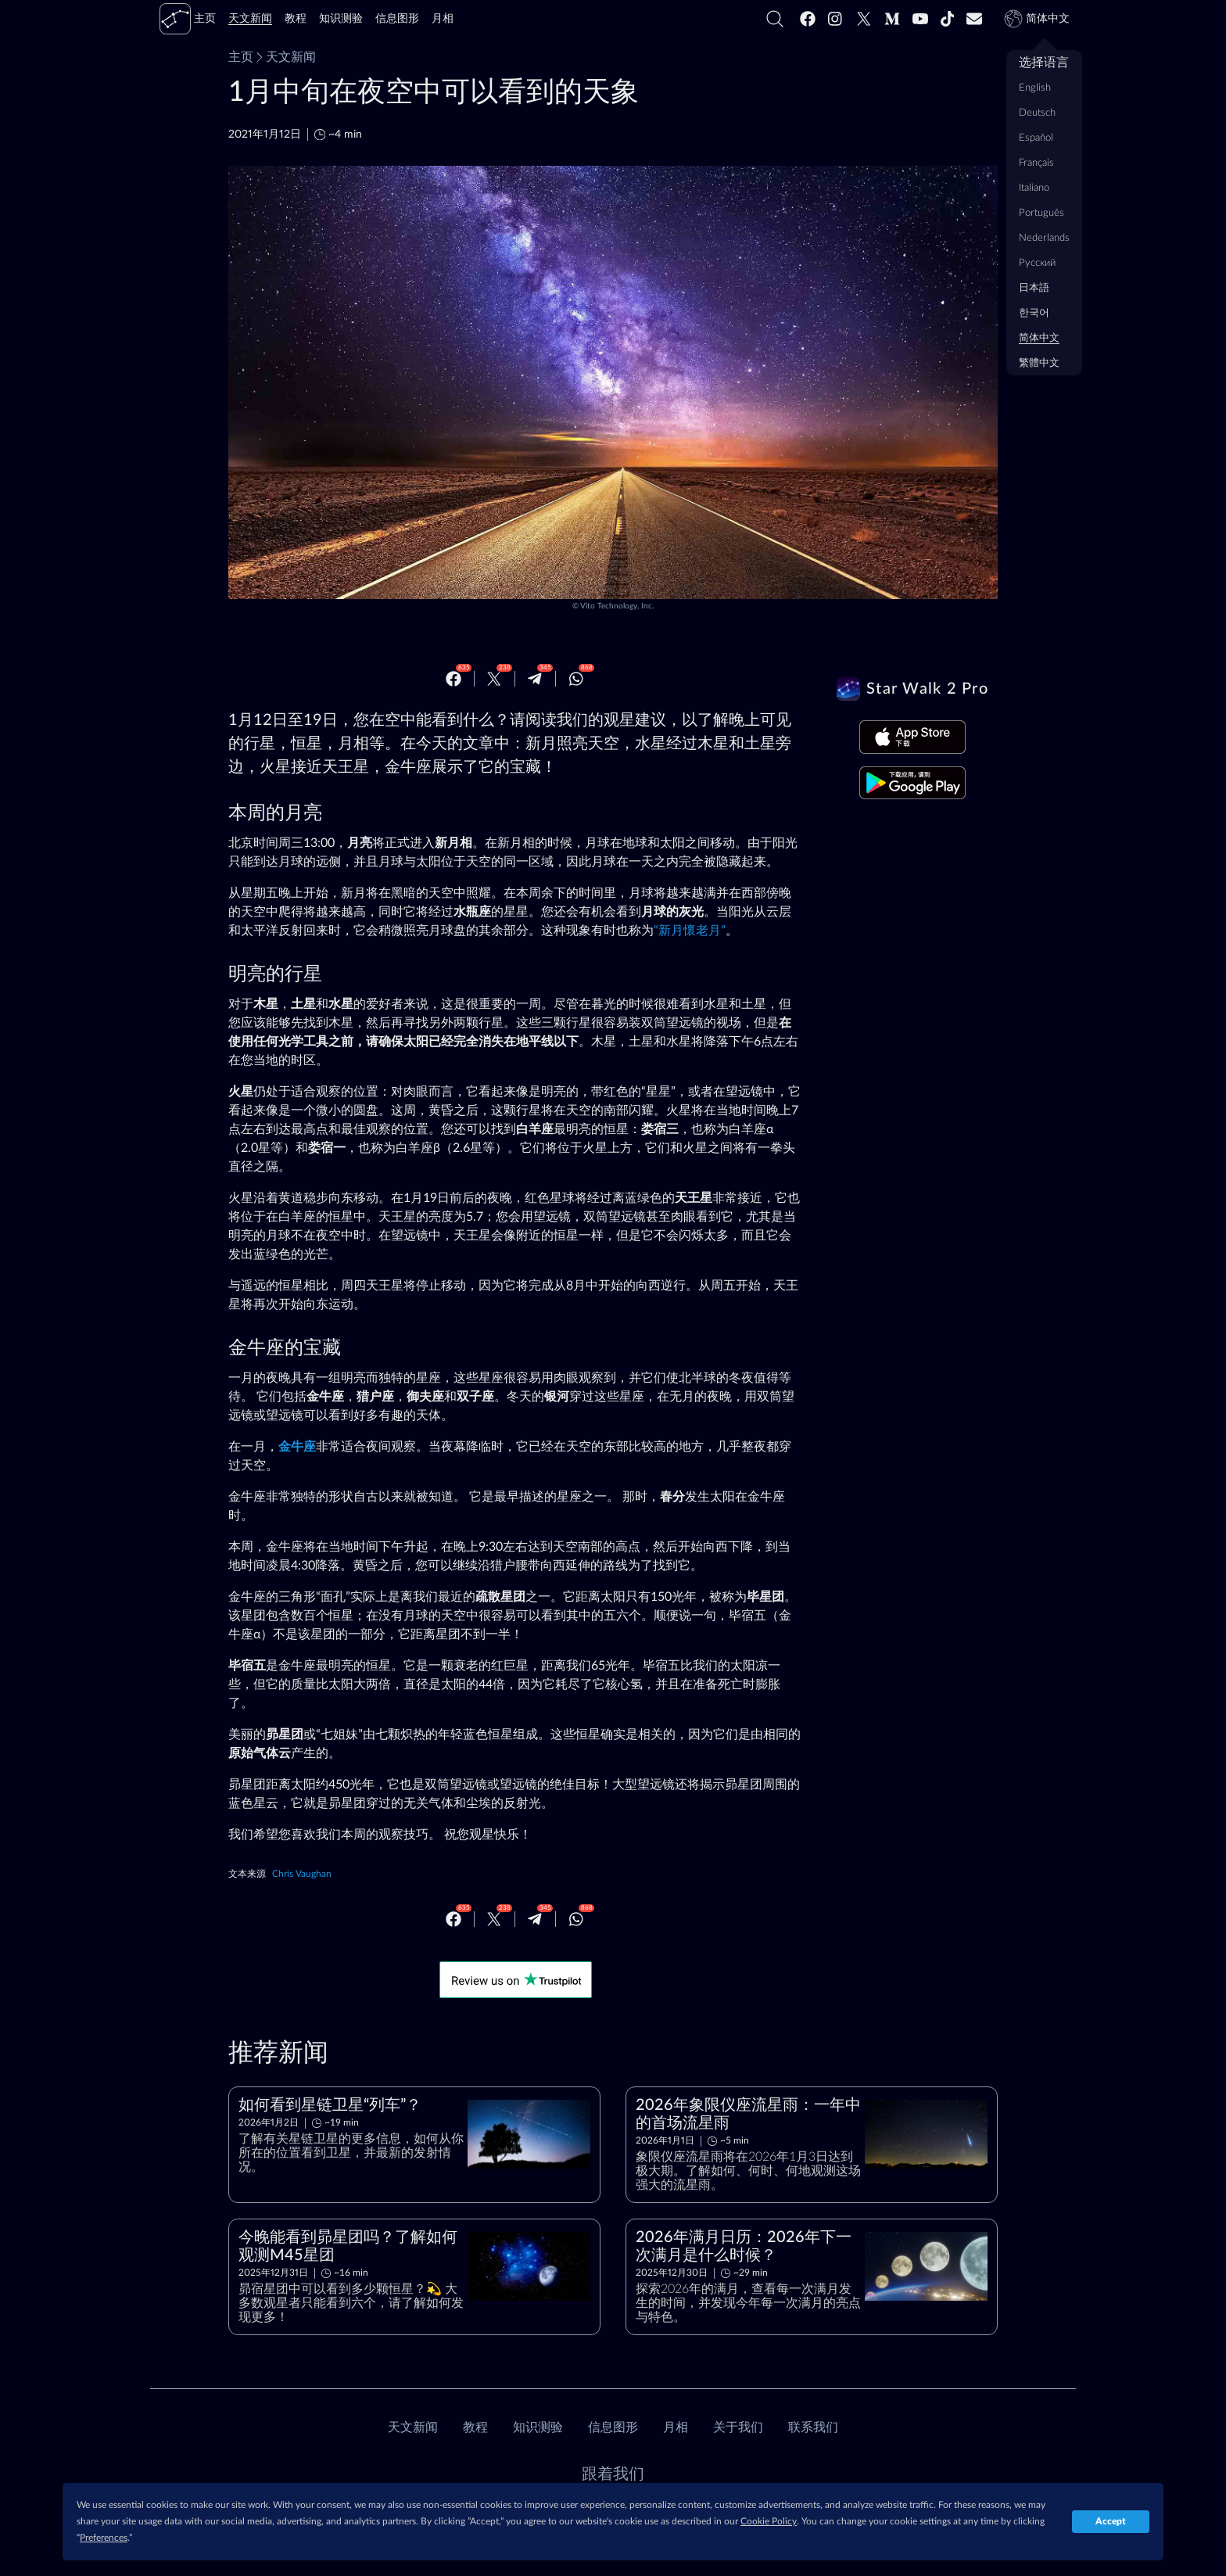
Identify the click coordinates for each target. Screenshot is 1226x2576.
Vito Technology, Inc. (617, 606)
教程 (475, 2427)
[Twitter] (864, 19)
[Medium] (892, 19)
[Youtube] (920, 19)
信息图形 (613, 2427)
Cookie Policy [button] (768, 2521)
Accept (1110, 2521)
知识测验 (538, 2427)
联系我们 (813, 2427)
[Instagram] (836, 19)
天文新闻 (284, 57)
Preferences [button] (103, 2537)
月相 (675, 2427)
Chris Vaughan (302, 1873)
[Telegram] (535, 679)
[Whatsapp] (576, 679)
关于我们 (738, 2427)
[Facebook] (808, 19)
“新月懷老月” (690, 930)
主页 (240, 57)
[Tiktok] (948, 19)
